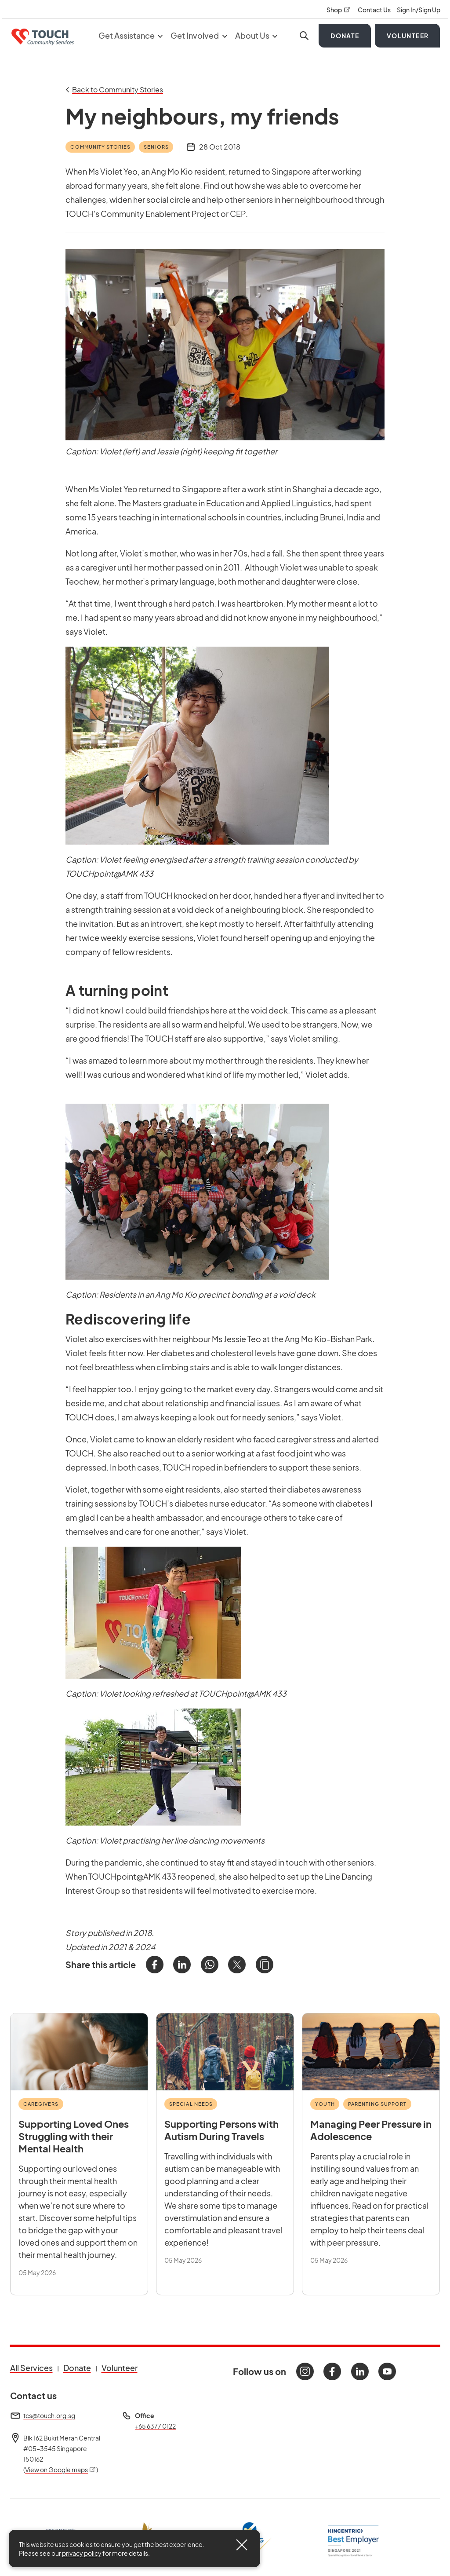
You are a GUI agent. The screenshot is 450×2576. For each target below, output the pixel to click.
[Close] (242, 2545)
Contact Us (375, 10)
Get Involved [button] (199, 35)
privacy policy (82, 2553)
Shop (339, 10)
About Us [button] (256, 35)
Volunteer (408, 36)
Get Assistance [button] (130, 35)
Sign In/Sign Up (418, 10)
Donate (344, 36)
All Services (31, 2368)
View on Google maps (60, 2470)
